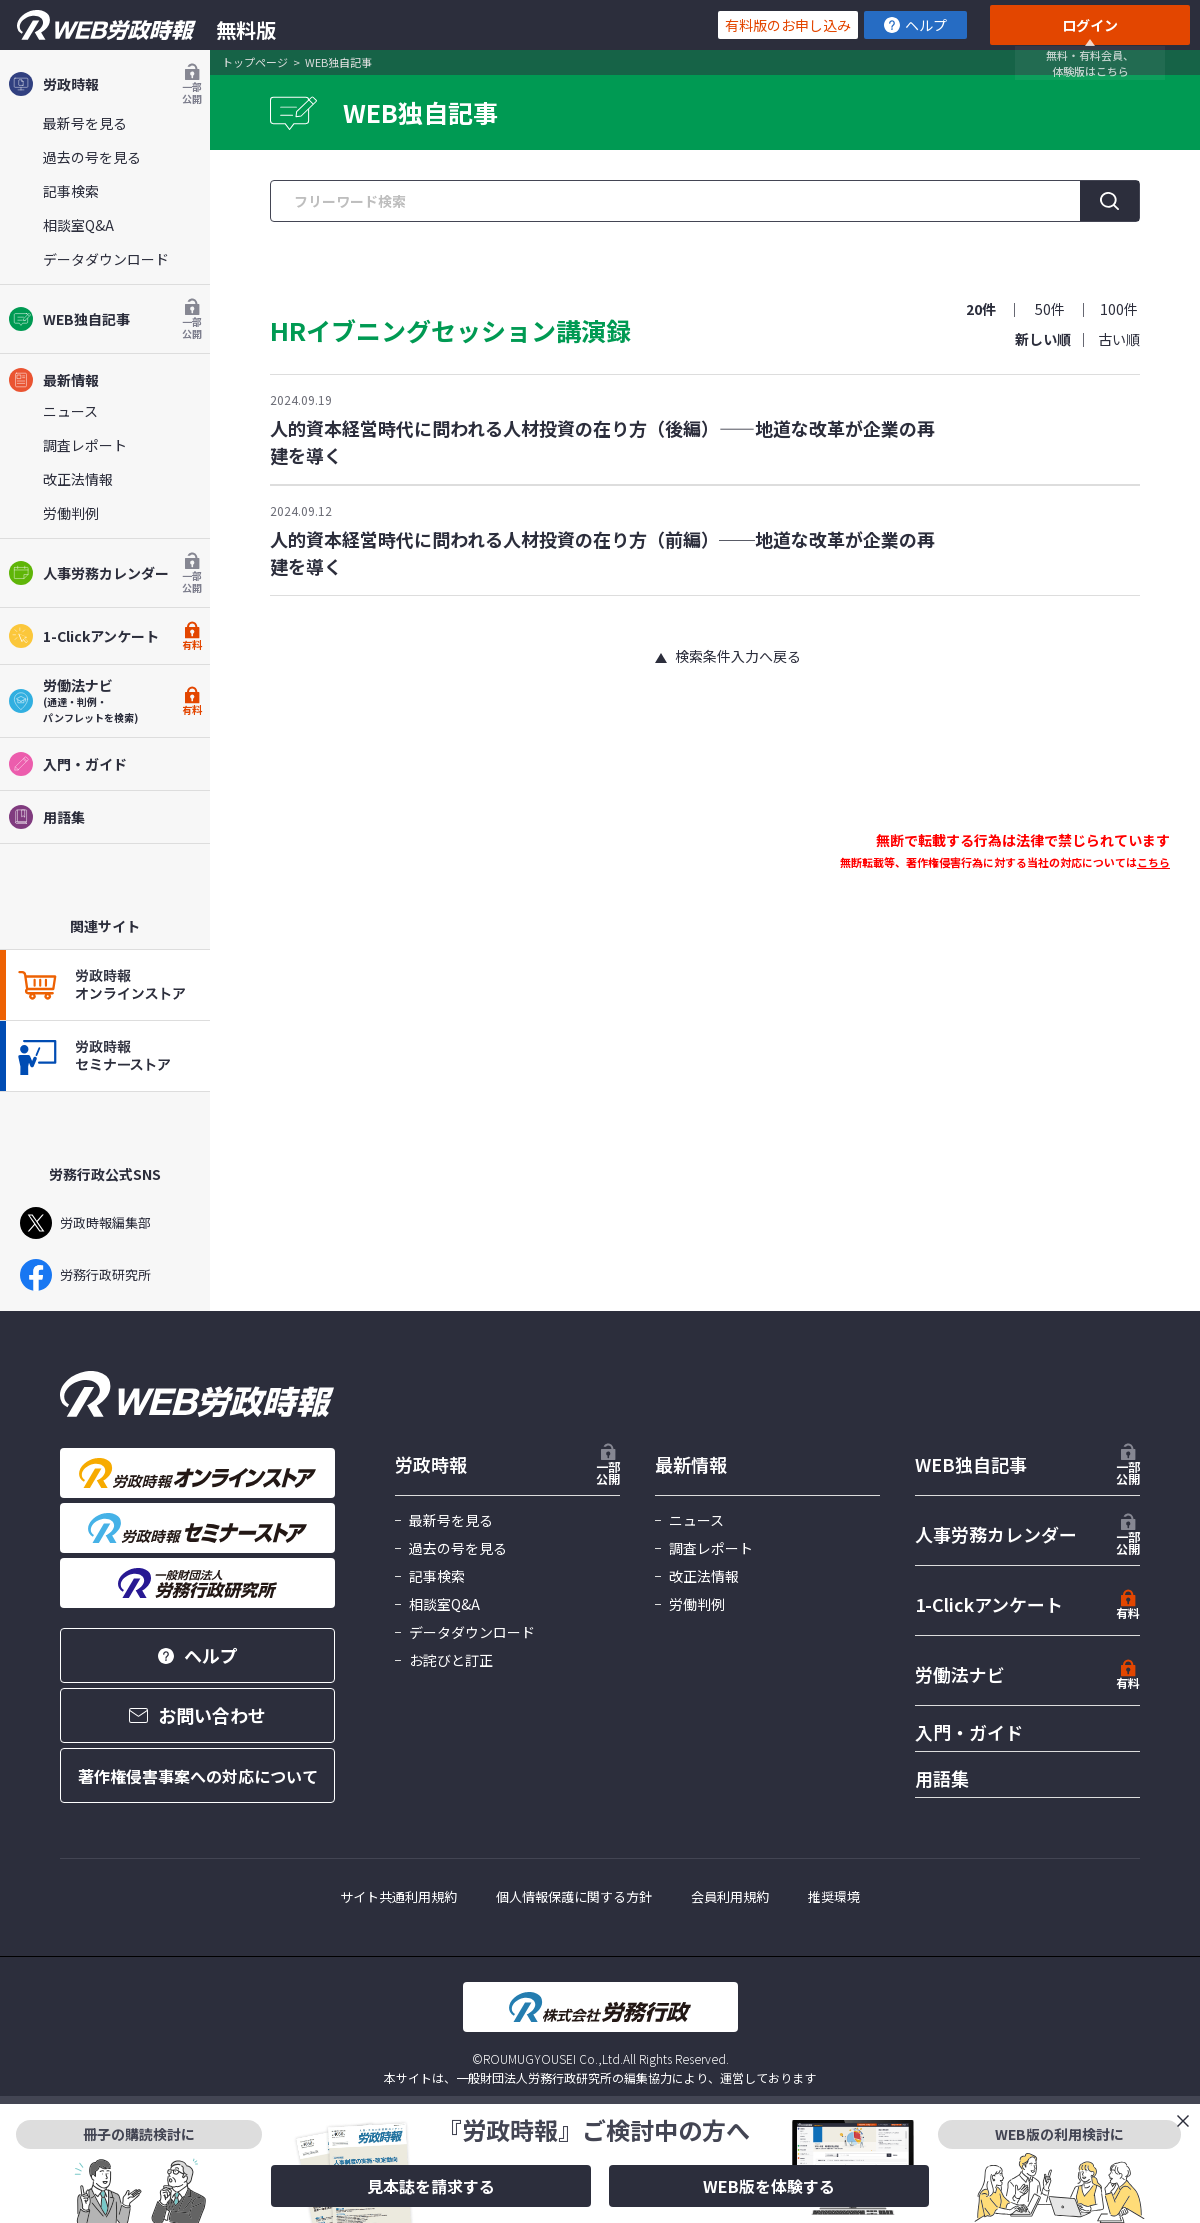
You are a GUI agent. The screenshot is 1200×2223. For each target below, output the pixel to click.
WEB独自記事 (105, 319)
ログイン (1090, 25)
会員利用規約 (730, 1896)
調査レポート (85, 445)
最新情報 (53, 380)
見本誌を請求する (431, 2186)
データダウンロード (106, 259)
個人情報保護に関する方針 (574, 1896)
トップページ (255, 62)
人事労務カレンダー (105, 573)
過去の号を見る (92, 157)
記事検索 (71, 191)
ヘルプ (915, 25)
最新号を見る (85, 123)
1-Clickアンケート (105, 636)
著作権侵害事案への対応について (198, 1776)
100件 (1119, 309)
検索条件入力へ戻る (738, 656)
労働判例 (71, 513)
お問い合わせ (197, 1715)
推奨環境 (834, 1896)
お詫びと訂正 (451, 1660)
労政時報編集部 (85, 1223)
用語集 (46, 817)
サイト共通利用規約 (398, 1896)
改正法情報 (78, 479)
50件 (1050, 309)
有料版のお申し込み (788, 25)
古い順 (1119, 339)
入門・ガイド (67, 764)
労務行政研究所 (85, 1275)
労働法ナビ (960, 1674)
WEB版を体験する (769, 2186)
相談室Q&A (78, 225)
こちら (1153, 862)
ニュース (70, 411)
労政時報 (105, 84)
